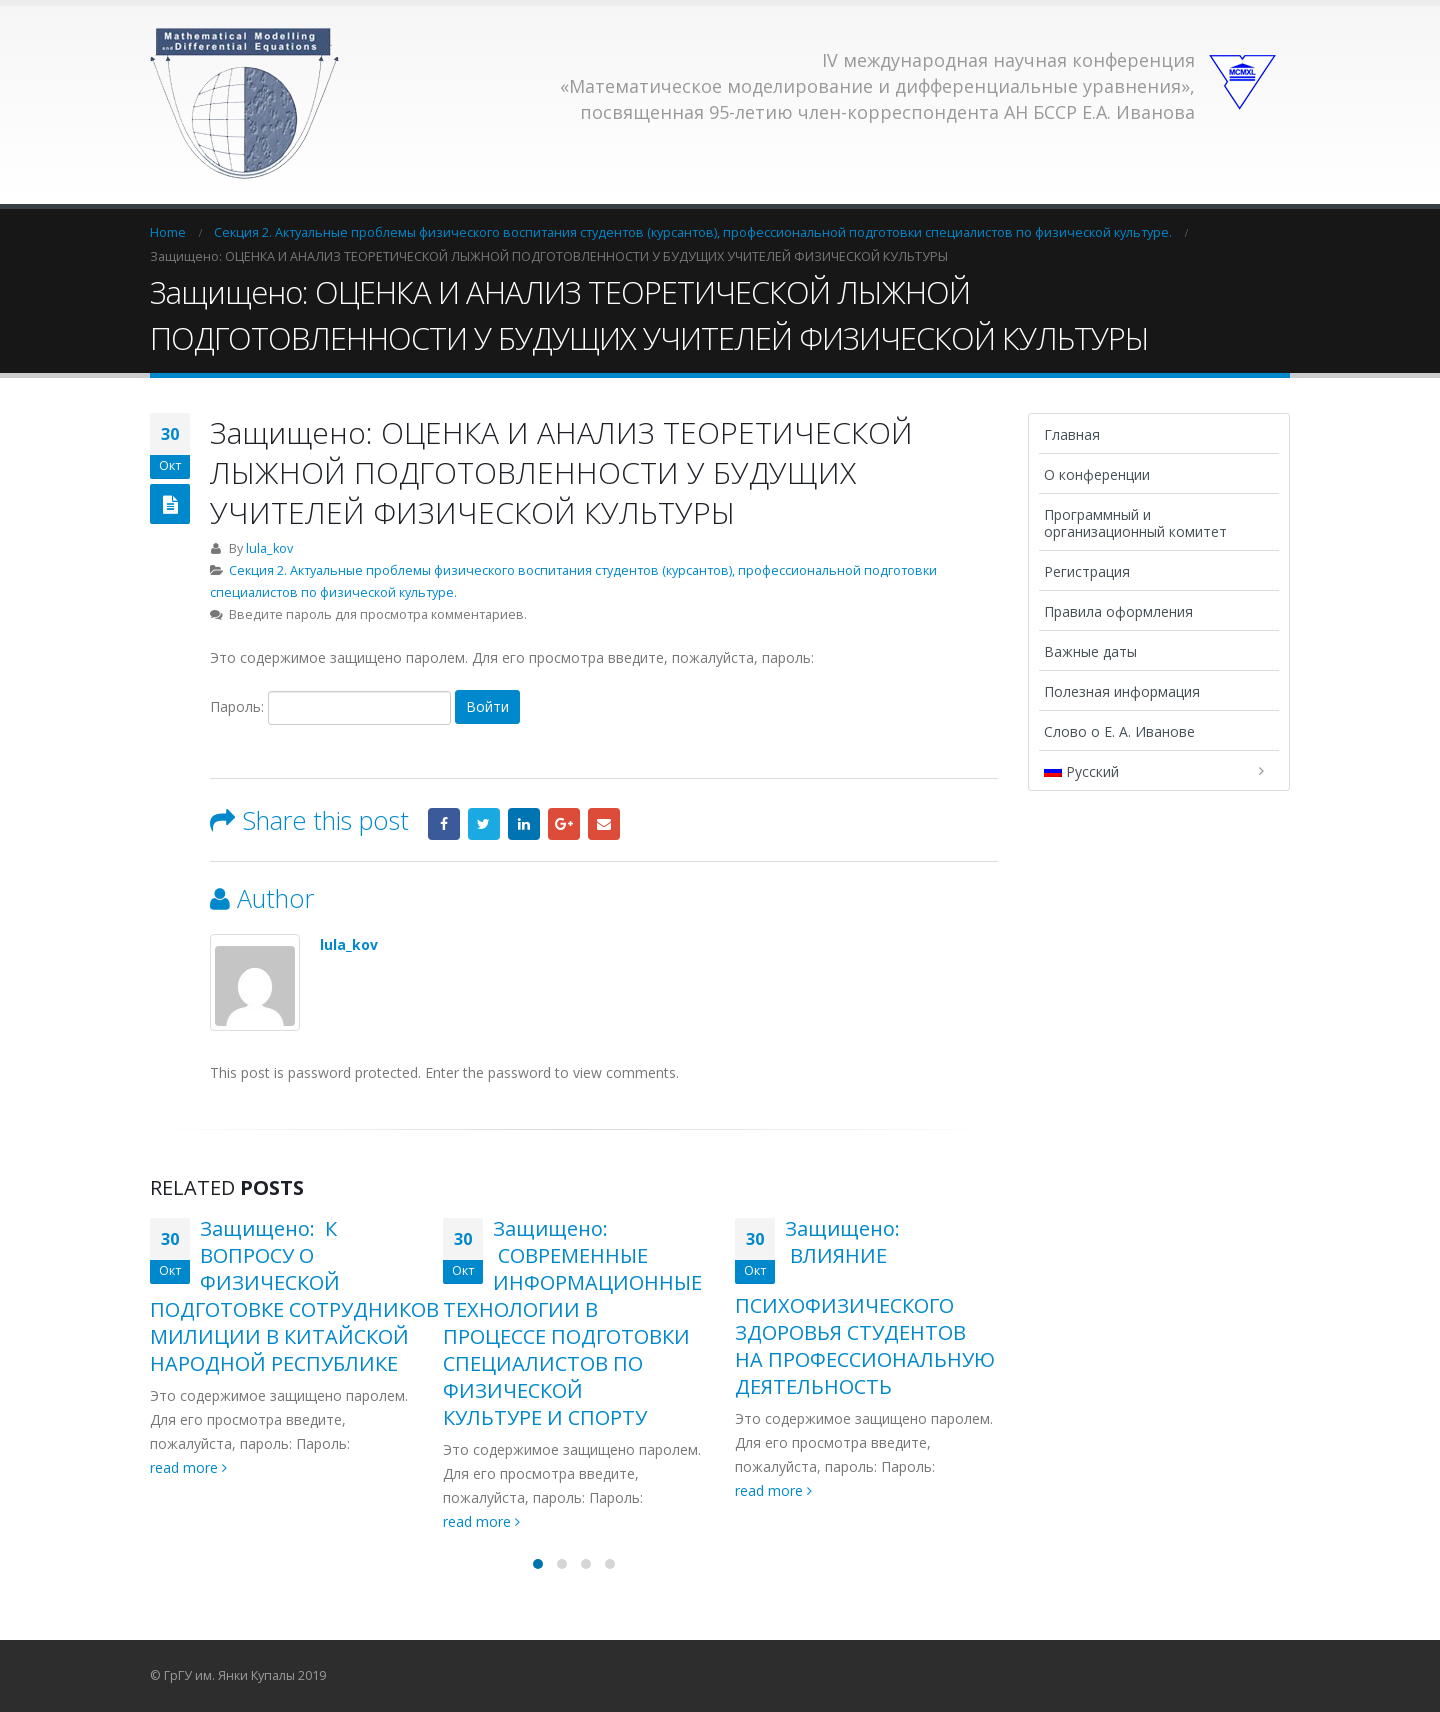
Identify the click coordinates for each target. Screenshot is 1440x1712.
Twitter (484, 824)
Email (604, 824)
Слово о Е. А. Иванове (1119, 731)
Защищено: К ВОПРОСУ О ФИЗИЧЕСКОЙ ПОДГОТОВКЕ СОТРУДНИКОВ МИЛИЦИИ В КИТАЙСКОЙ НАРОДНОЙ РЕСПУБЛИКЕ (294, 1296)
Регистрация (1087, 571)
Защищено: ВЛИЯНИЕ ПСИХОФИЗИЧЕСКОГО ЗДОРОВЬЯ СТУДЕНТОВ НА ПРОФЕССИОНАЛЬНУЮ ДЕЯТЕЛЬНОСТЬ (865, 1307)
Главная (1072, 434)
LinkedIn (524, 824)
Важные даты (1090, 651)
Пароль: (330, 708)
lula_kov (269, 548)
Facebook (444, 824)
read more (188, 1467)
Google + (564, 824)
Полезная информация (1122, 691)
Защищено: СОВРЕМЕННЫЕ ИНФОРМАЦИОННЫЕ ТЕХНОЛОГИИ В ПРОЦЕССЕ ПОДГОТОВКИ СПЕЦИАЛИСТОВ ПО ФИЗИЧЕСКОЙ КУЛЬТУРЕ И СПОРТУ (572, 1323)
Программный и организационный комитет (1135, 523)
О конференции (1097, 474)
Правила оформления (1118, 611)
